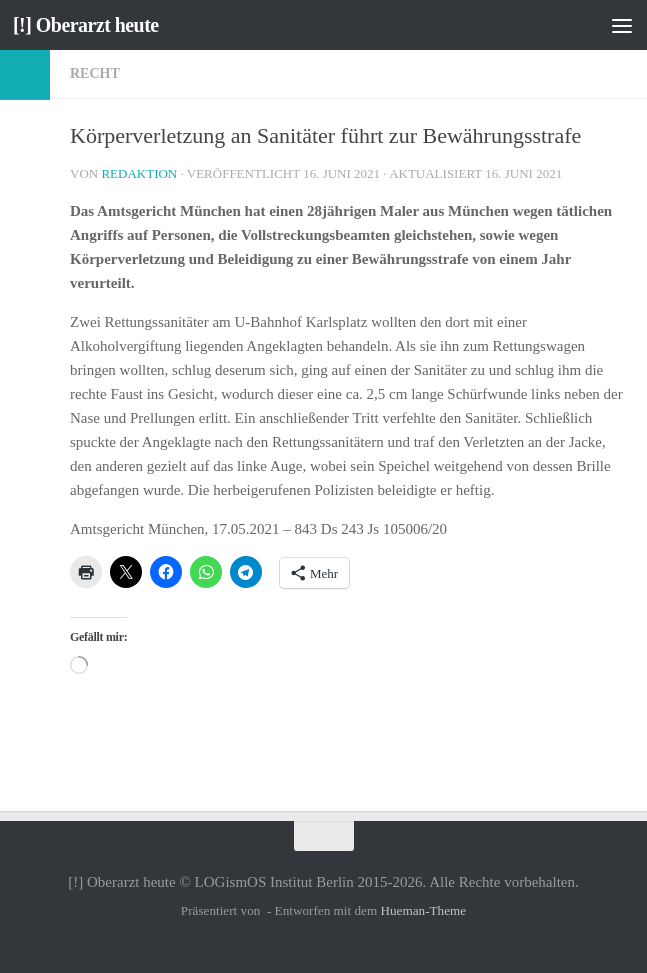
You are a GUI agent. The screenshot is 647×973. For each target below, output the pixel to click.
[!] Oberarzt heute (90, 25)
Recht (95, 73)
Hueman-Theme (423, 910)
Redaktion (139, 173)
